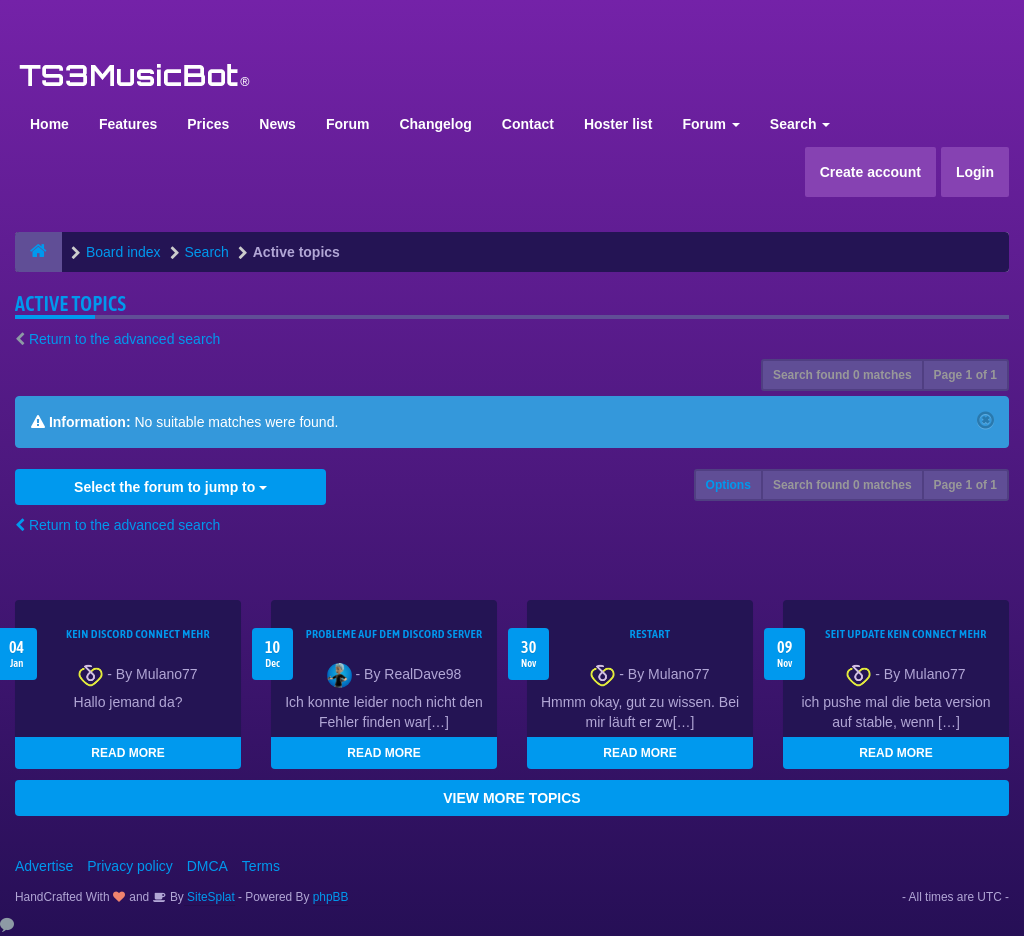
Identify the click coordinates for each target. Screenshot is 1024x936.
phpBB (331, 897)
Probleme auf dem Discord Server (394, 634)
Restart (650, 634)
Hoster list (618, 124)
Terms (261, 866)
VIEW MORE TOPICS (511, 798)
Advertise (44, 866)
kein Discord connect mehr (138, 634)
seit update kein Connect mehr (905, 634)
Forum (348, 124)
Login (975, 172)
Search (800, 124)
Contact (528, 124)
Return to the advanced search (124, 339)
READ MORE (127, 753)
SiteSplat (209, 897)
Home (49, 124)
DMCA (207, 866)
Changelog (435, 124)
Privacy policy (130, 866)
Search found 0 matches (842, 375)
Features (128, 124)
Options (728, 485)
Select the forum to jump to (170, 487)
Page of (965, 375)
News (277, 124)
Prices (208, 124)
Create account (870, 172)
